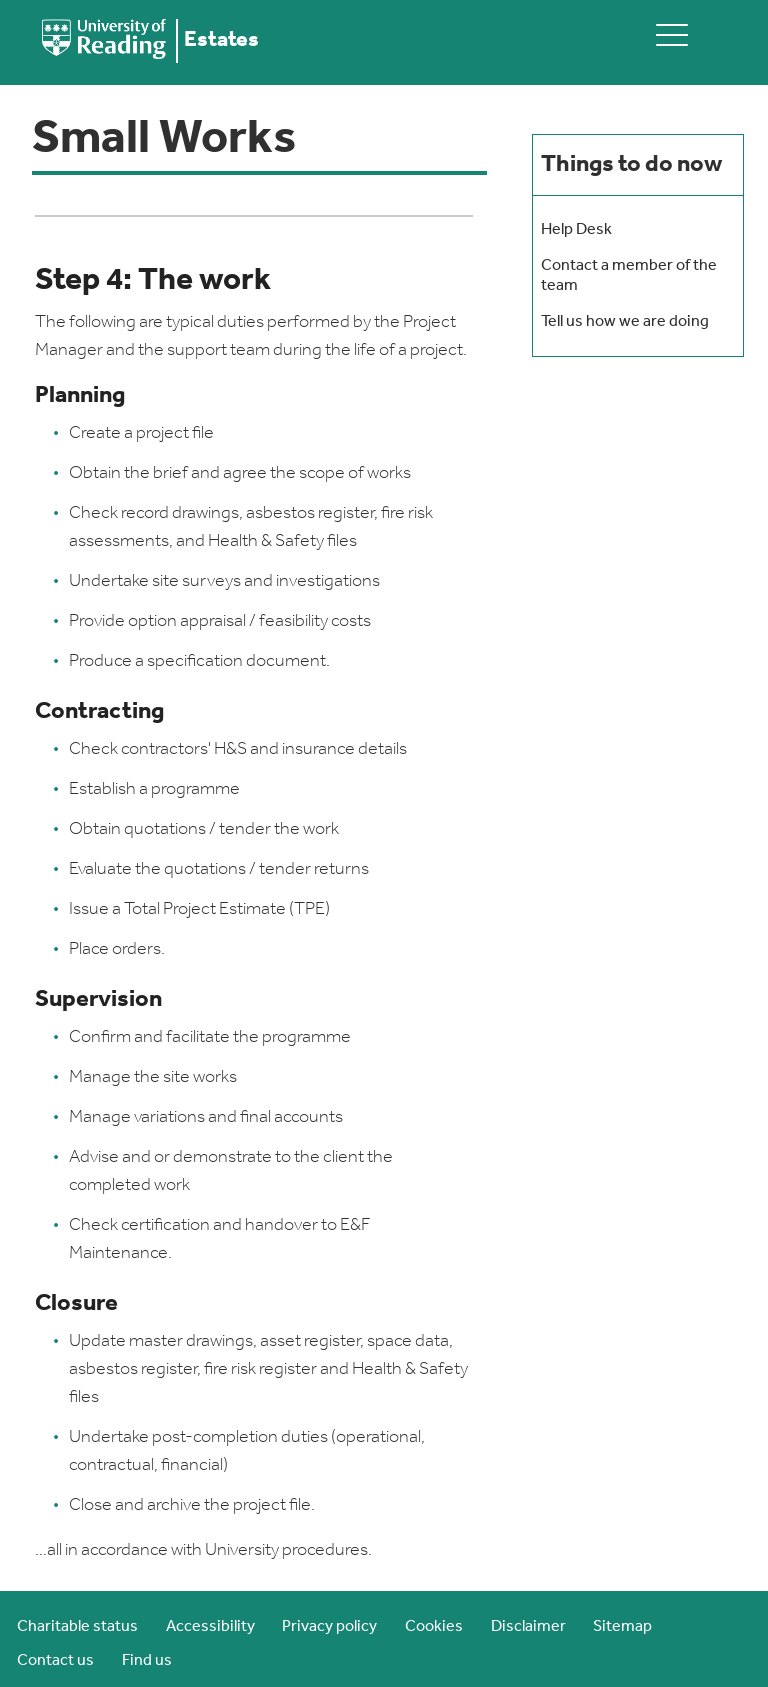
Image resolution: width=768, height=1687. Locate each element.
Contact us (55, 1661)
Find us (147, 1661)
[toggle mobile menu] (672, 34)
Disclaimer (528, 1627)
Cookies (434, 1627)
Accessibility (210, 1627)
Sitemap (622, 1627)
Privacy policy (329, 1627)
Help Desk (576, 230)
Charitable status (77, 1627)
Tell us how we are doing (625, 322)
